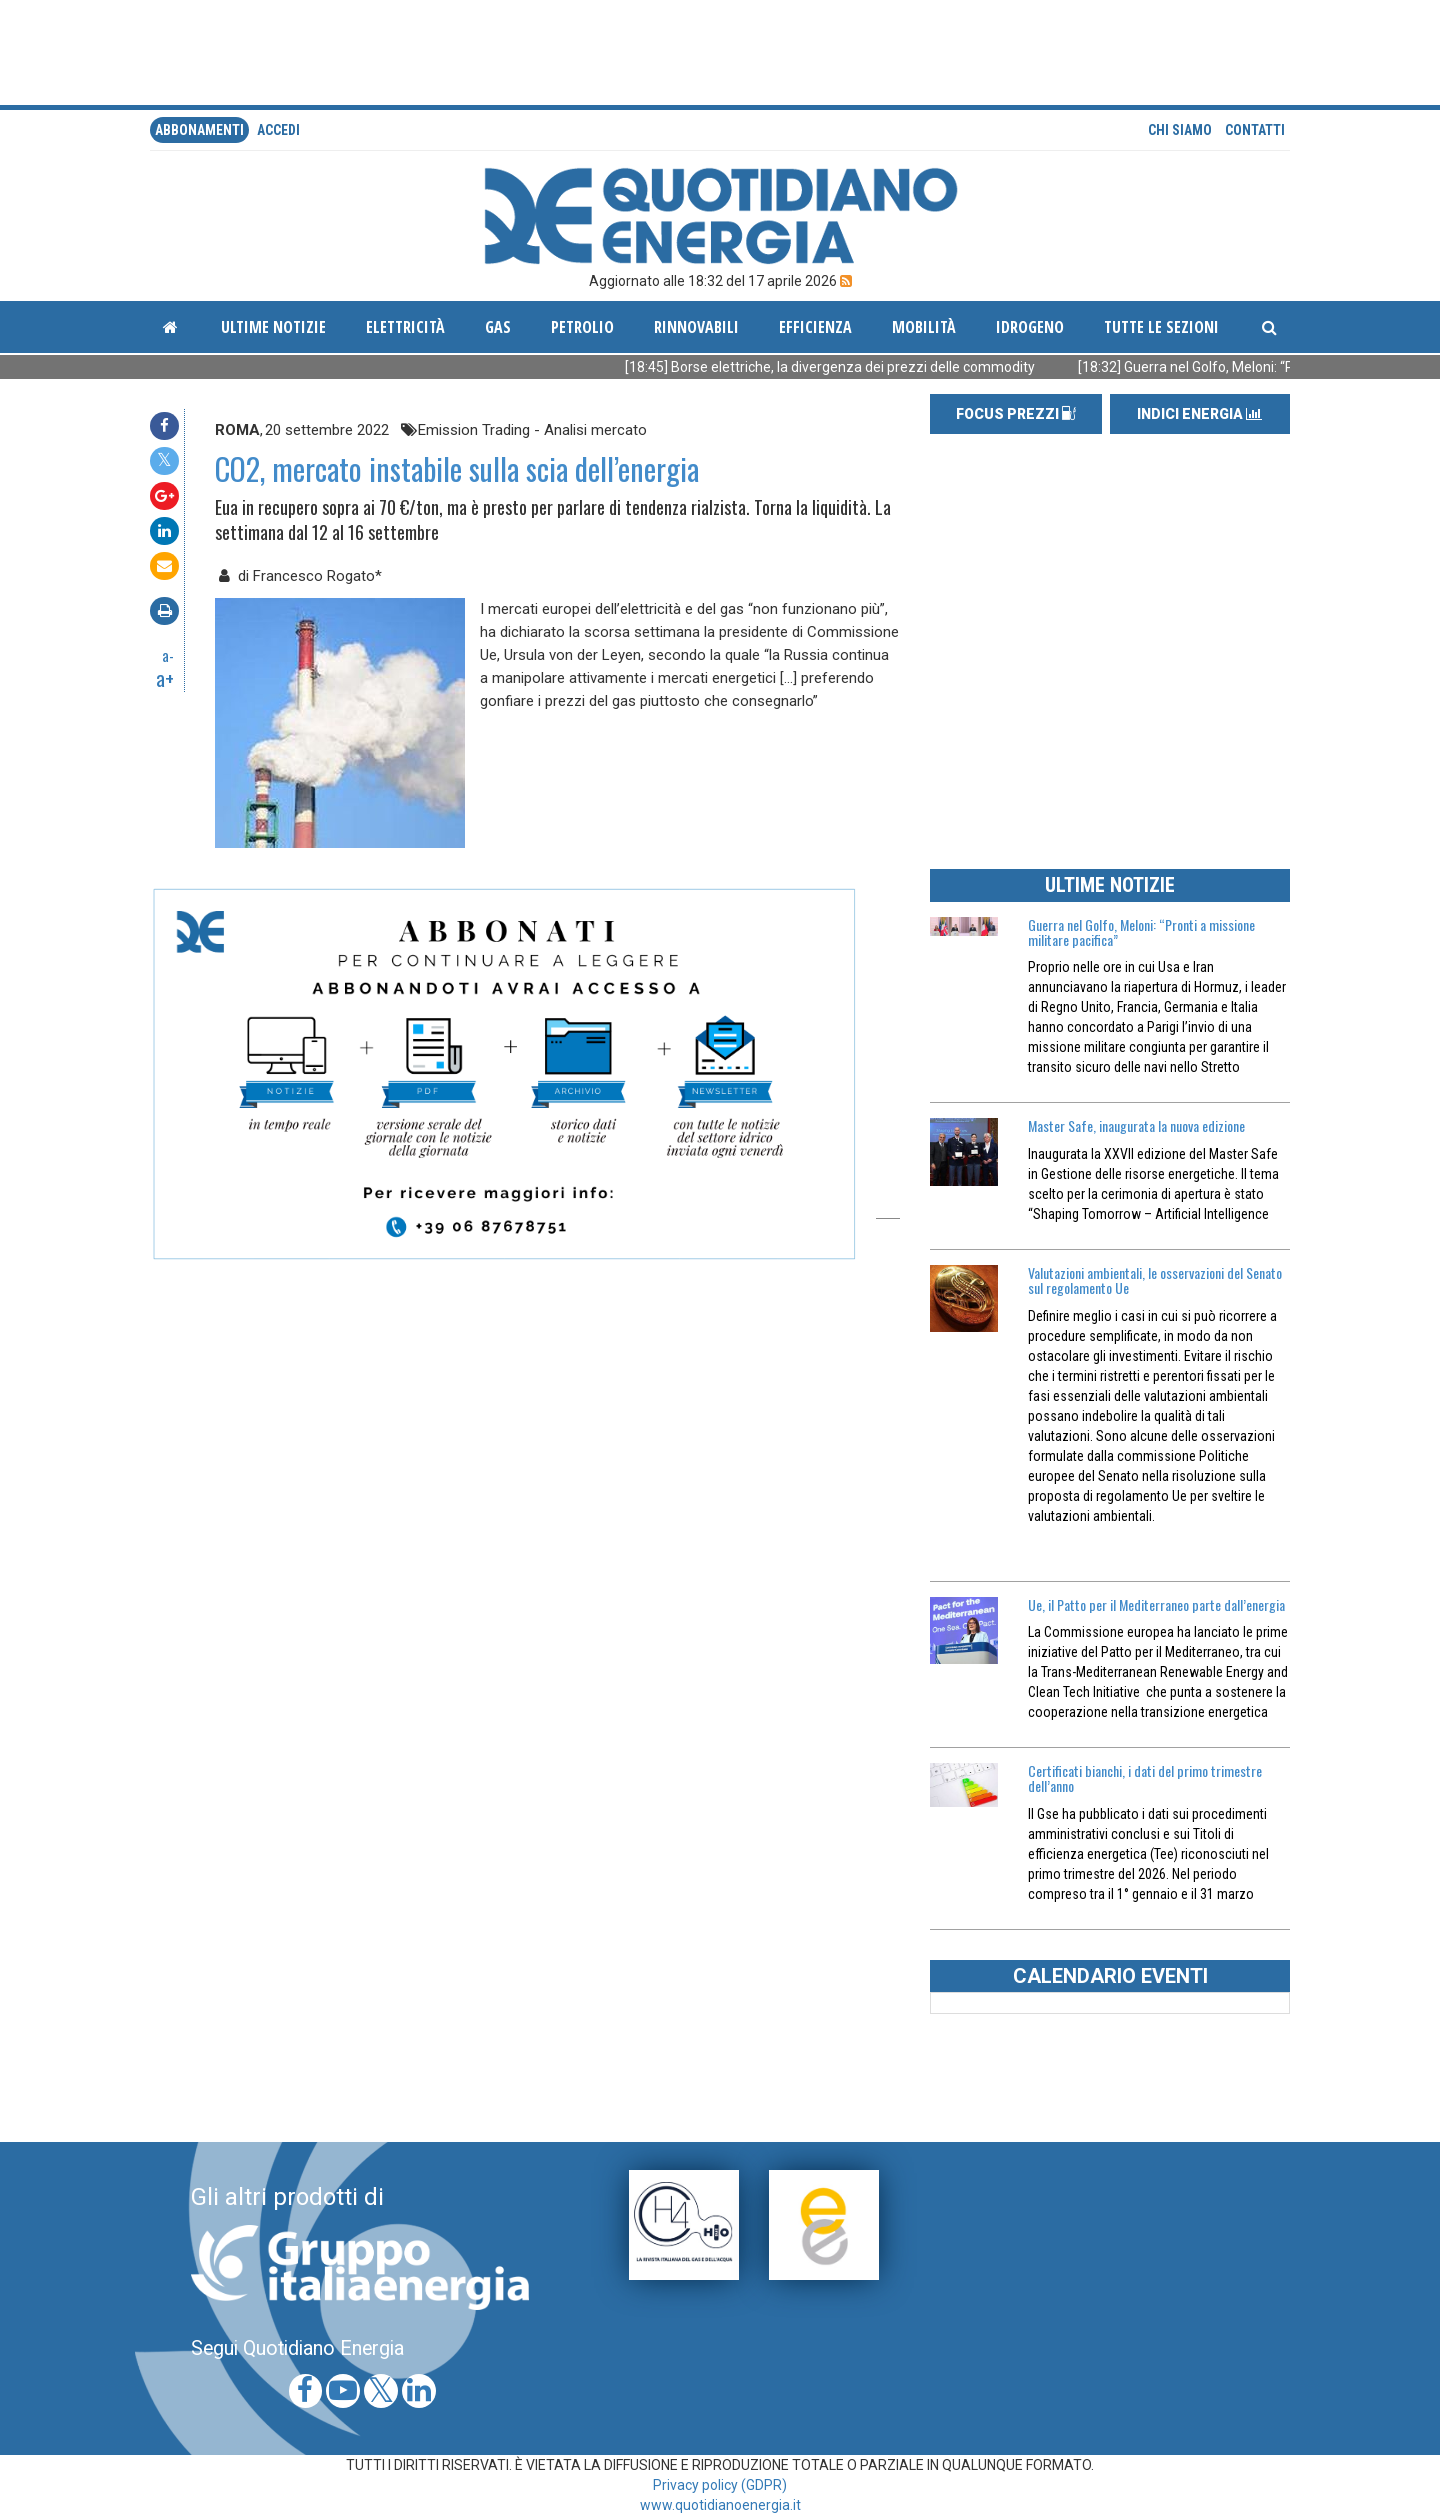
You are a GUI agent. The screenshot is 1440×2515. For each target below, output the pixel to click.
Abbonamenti (199, 130)
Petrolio (582, 327)
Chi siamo (1180, 130)
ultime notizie (273, 327)
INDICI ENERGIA (1199, 414)
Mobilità (924, 327)
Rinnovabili (696, 327)
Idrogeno (1030, 327)
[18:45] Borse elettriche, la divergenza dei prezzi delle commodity (862, 367)
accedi (278, 130)
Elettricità (405, 327)
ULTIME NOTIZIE (1110, 885)
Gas (498, 327)
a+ (165, 678)
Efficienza (815, 327)
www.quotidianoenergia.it (720, 2505)
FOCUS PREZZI (1016, 414)
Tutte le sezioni (1161, 327)
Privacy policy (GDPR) (720, 2485)
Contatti (1255, 130)
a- (168, 655)
